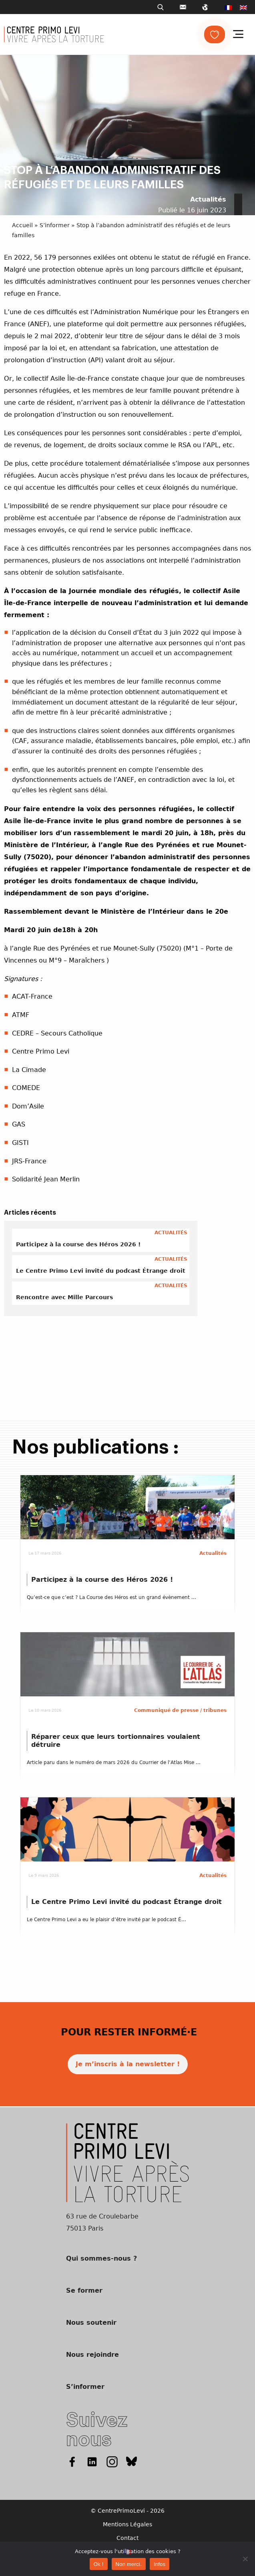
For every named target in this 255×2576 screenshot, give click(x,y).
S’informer (55, 225)
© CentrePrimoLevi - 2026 (127, 2510)
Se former (84, 2290)
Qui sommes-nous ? (101, 2258)
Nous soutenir (91, 2322)
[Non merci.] (245, 2559)
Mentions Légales (127, 2524)
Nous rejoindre (92, 2354)
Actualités (208, 199)
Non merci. (129, 2564)
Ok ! (99, 2564)
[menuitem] (228, 7)
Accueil (22, 225)
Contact (127, 2538)
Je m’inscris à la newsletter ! (128, 2064)
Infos (159, 2564)
